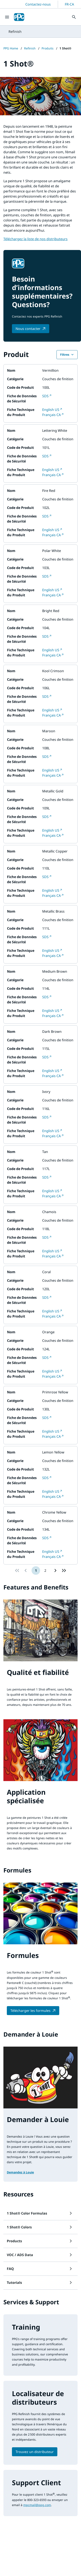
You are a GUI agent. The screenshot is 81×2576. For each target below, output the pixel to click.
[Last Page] (64, 1570)
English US (52, 409)
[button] (40, 2213)
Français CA (53, 414)
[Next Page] (55, 1570)
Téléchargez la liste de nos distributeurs (35, 239)
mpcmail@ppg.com (37, 2505)
